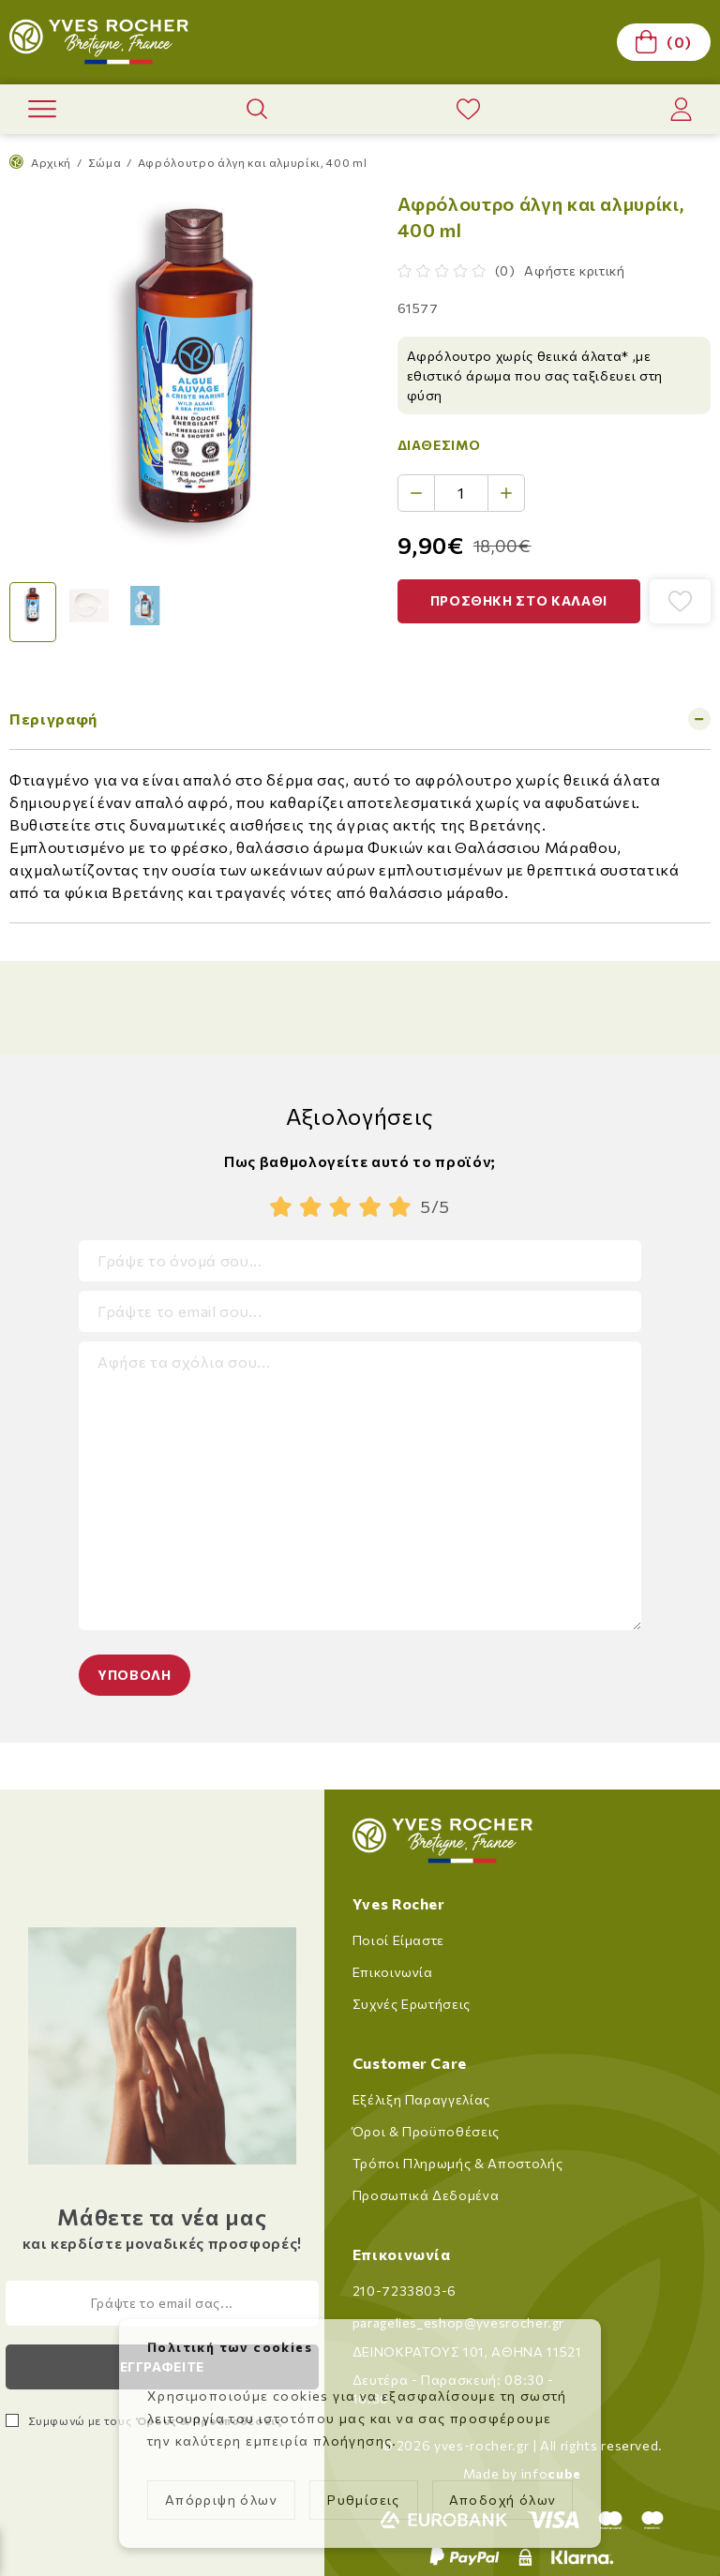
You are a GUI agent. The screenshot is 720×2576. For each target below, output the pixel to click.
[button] (519, 601)
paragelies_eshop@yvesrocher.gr (458, 2322)
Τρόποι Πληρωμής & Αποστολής (457, 2163)
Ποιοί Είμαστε (398, 1940)
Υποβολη (135, 1675)
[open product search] (257, 108)
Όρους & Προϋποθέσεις (208, 2420)
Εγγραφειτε (162, 2366)
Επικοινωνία (392, 1972)
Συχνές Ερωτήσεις (411, 2004)
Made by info (522, 2473)
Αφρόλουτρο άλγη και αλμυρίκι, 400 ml (252, 162)
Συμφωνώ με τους (155, 2420)
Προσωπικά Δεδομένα (426, 2195)
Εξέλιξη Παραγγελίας (421, 2099)
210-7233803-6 (404, 2291)
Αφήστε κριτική (574, 270)
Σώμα (105, 162)
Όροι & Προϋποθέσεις (426, 2131)
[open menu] (42, 109)
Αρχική (40, 162)
